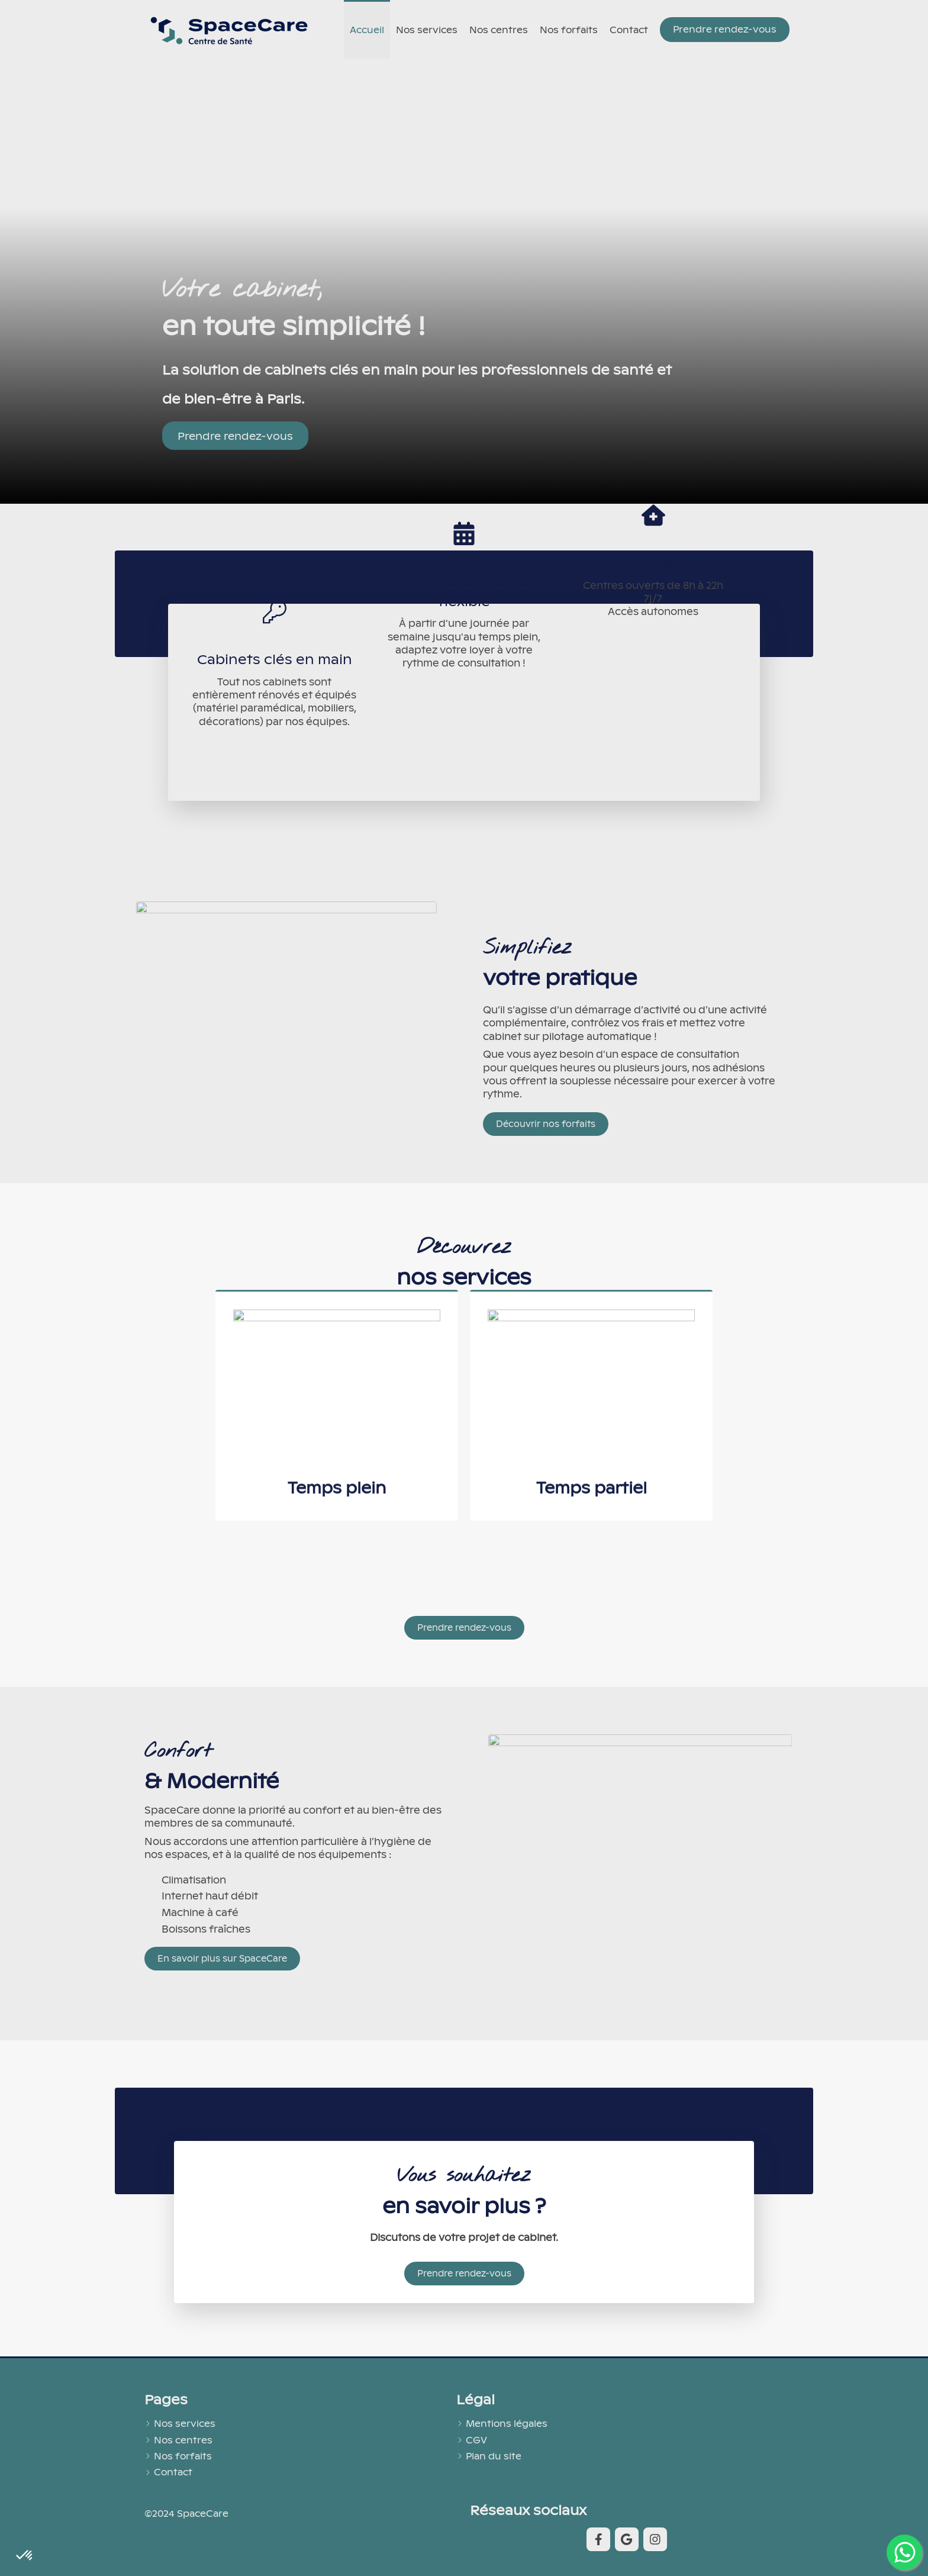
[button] (336, 1219)
